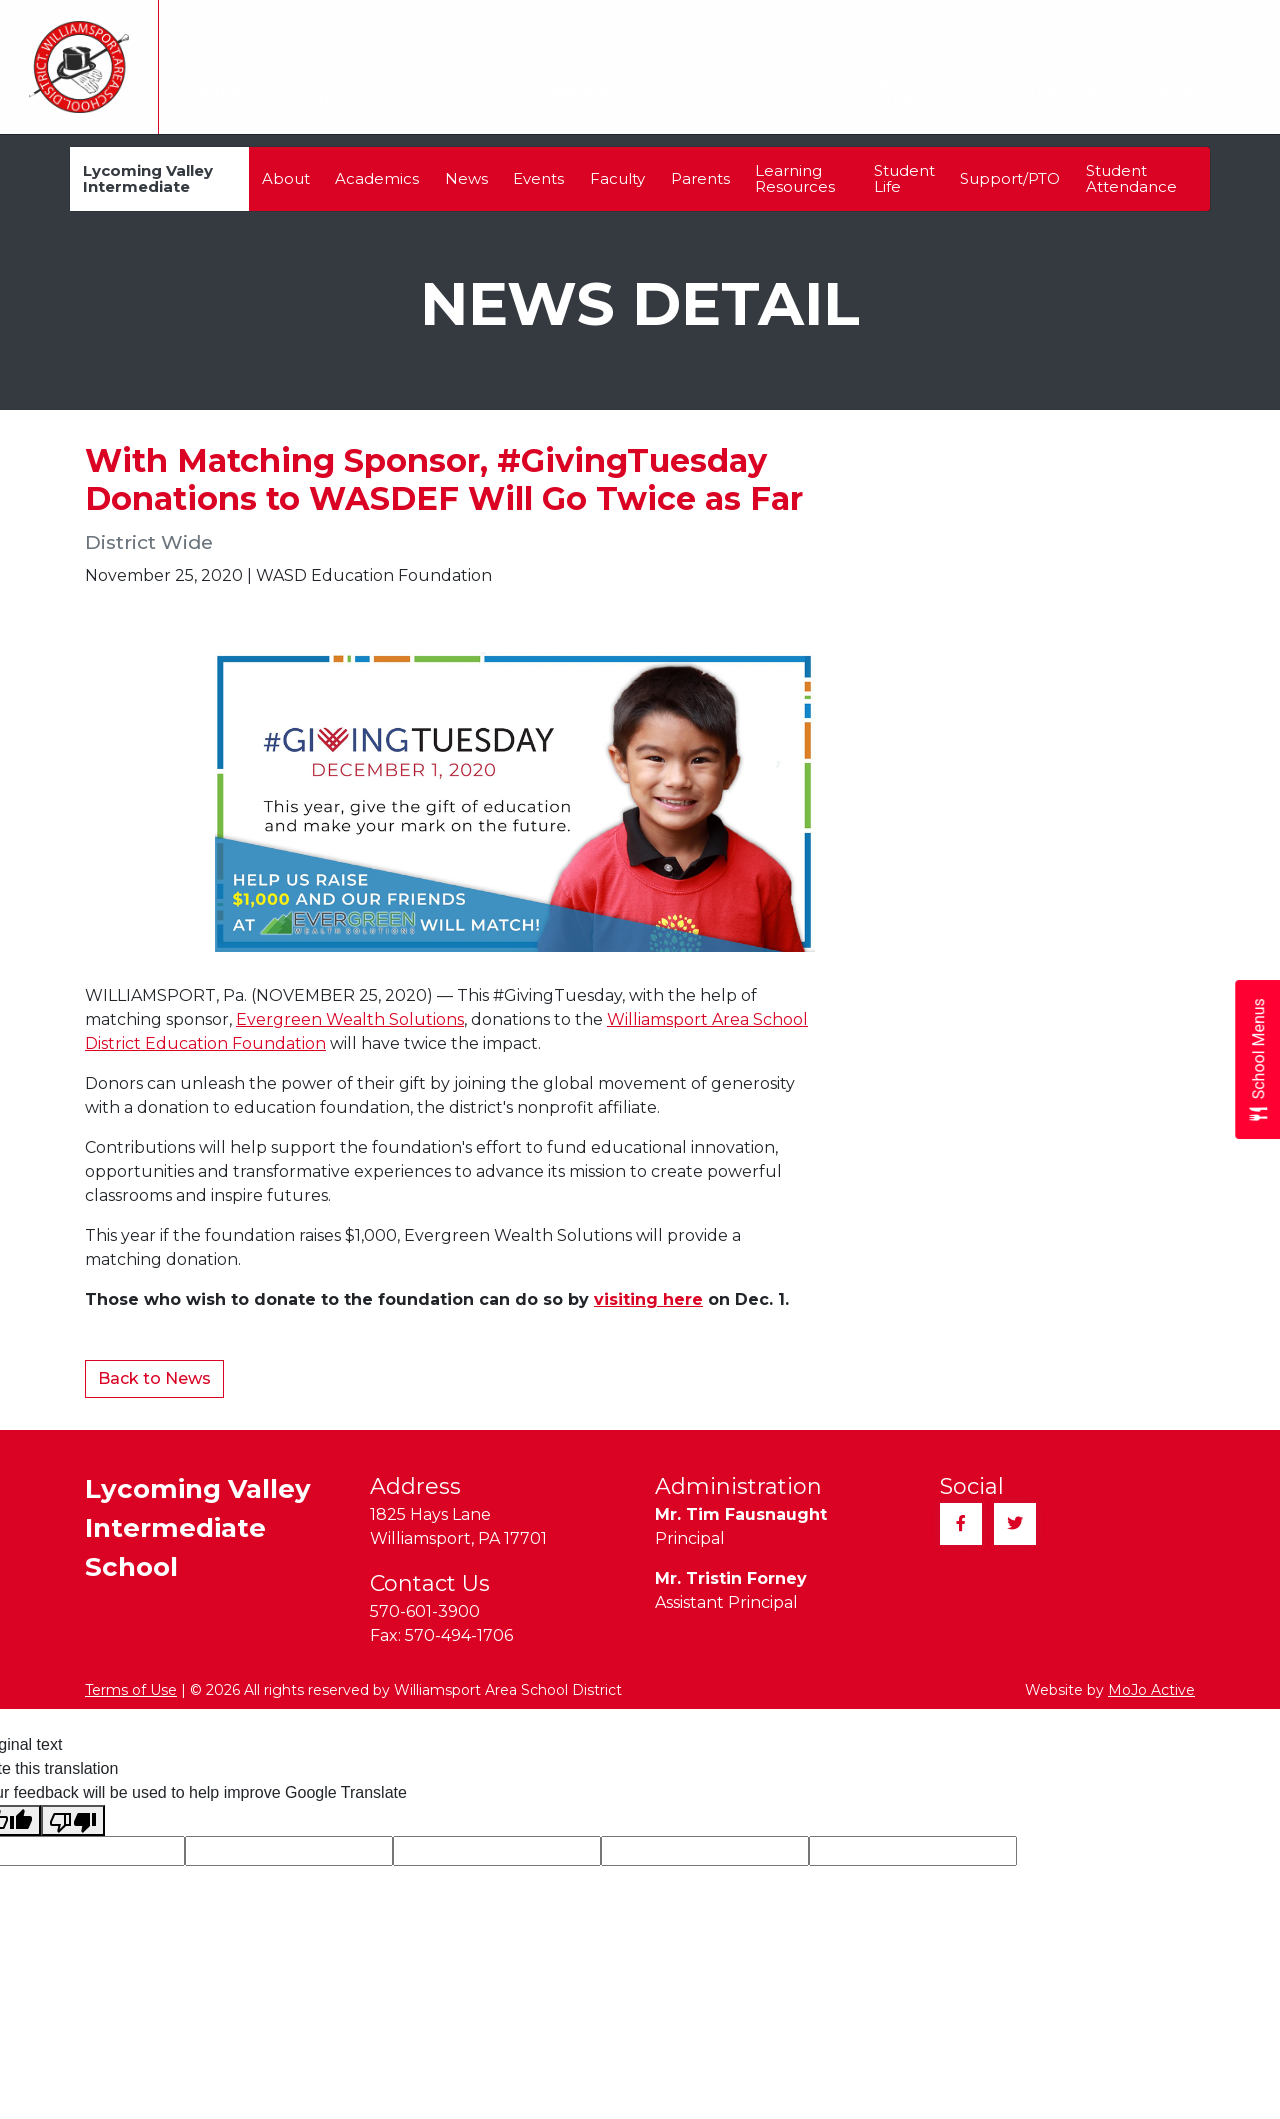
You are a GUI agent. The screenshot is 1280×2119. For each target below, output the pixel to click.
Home (202, 90)
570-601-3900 (425, 1611)
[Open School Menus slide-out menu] (1257, 1059)
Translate (395, 25)
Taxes (486, 25)
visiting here (648, 1299)
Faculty (617, 178)
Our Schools (449, 91)
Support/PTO (1010, 178)
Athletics (1067, 91)
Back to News (154, 1378)
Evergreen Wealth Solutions (350, 1019)
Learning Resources (795, 178)
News (466, 178)
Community (754, 25)
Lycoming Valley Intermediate (148, 178)
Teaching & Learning (732, 91)
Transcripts (647, 25)
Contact (1175, 90)
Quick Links (1198, 25)
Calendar (563, 90)
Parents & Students (928, 91)
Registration (990, 25)
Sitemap (1089, 25)
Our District (316, 91)
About (286, 178)
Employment (872, 25)
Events (538, 178)
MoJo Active (1151, 1690)
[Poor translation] (73, 1820)
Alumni (557, 25)
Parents (700, 178)
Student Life (904, 178)
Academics (377, 178)
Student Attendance (1131, 178)
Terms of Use (131, 1690)
